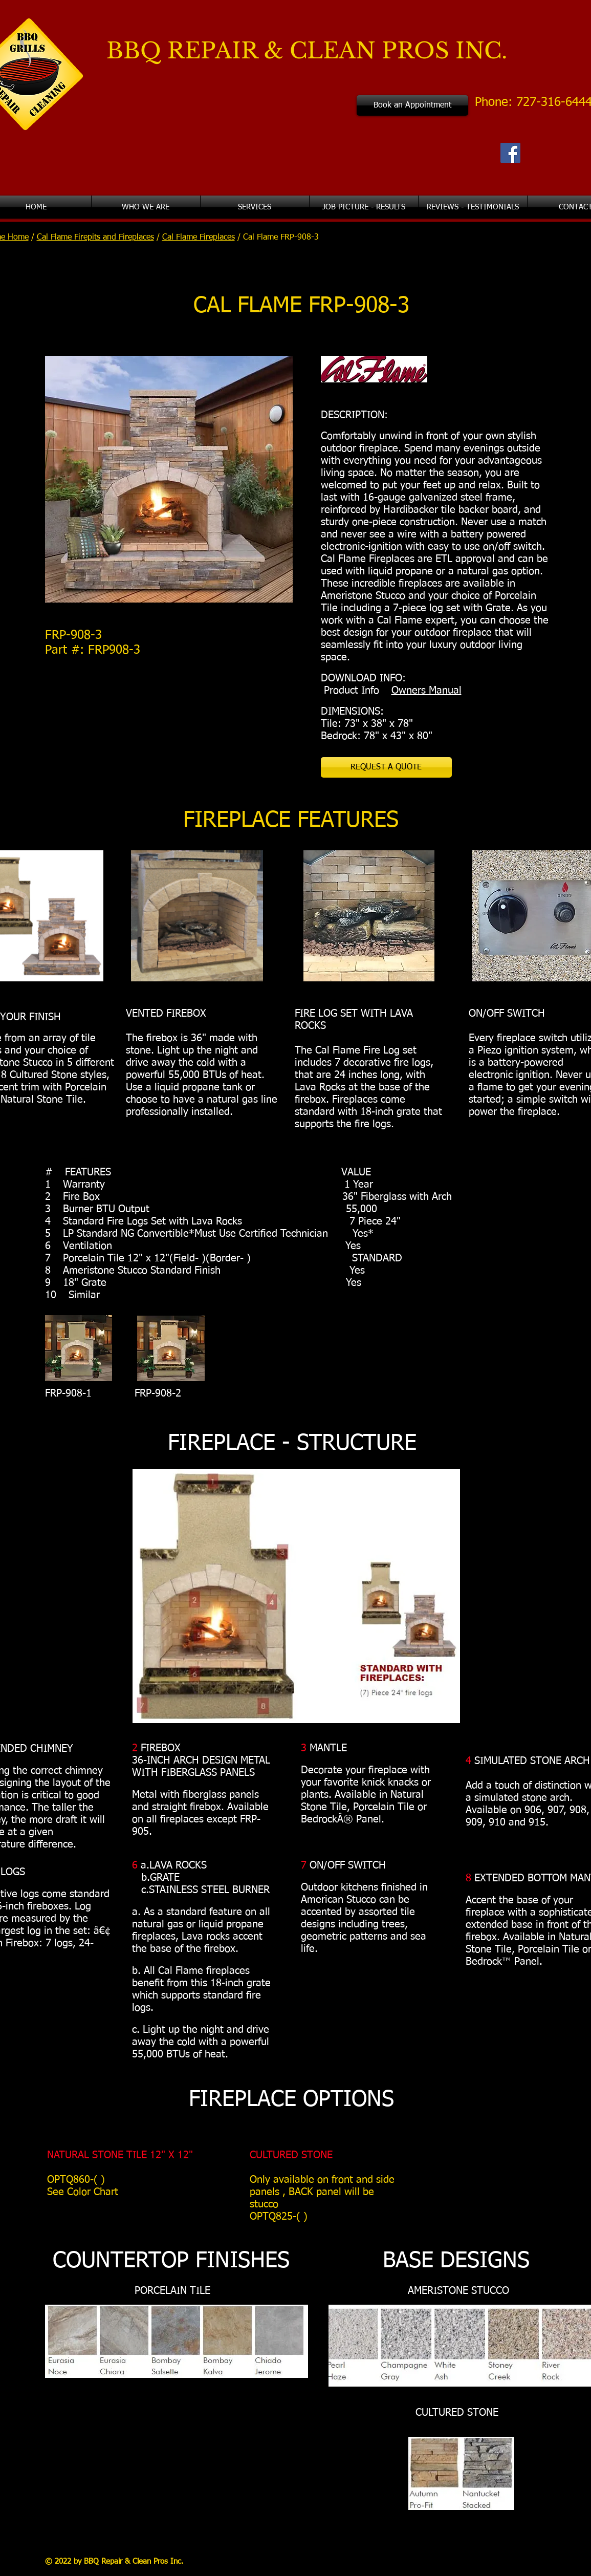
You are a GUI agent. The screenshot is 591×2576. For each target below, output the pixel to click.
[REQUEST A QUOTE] (386, 767)
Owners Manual (426, 690)
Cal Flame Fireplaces (198, 237)
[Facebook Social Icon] (510, 153)
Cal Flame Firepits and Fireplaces (95, 237)
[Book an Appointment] (412, 105)
